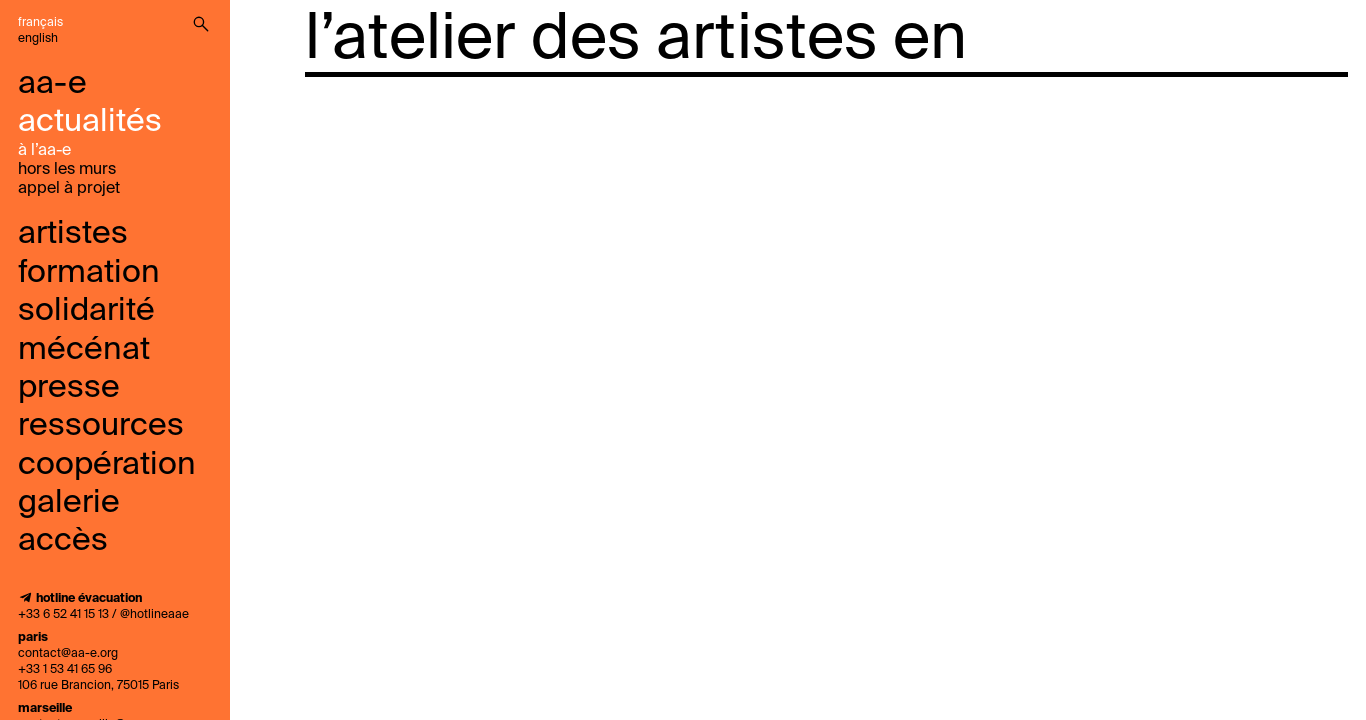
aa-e (52, 84)
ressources (101, 426)
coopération (107, 465)
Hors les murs (67, 170)
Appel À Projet (69, 189)
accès (63, 541)
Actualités (90, 122)
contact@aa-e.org (68, 654)
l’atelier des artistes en (636, 40)
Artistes (73, 234)
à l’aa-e (44, 151)
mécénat (84, 350)
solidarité (86, 311)
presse (69, 388)
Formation (89, 273)
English (38, 39)
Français (40, 23)
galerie (69, 503)
